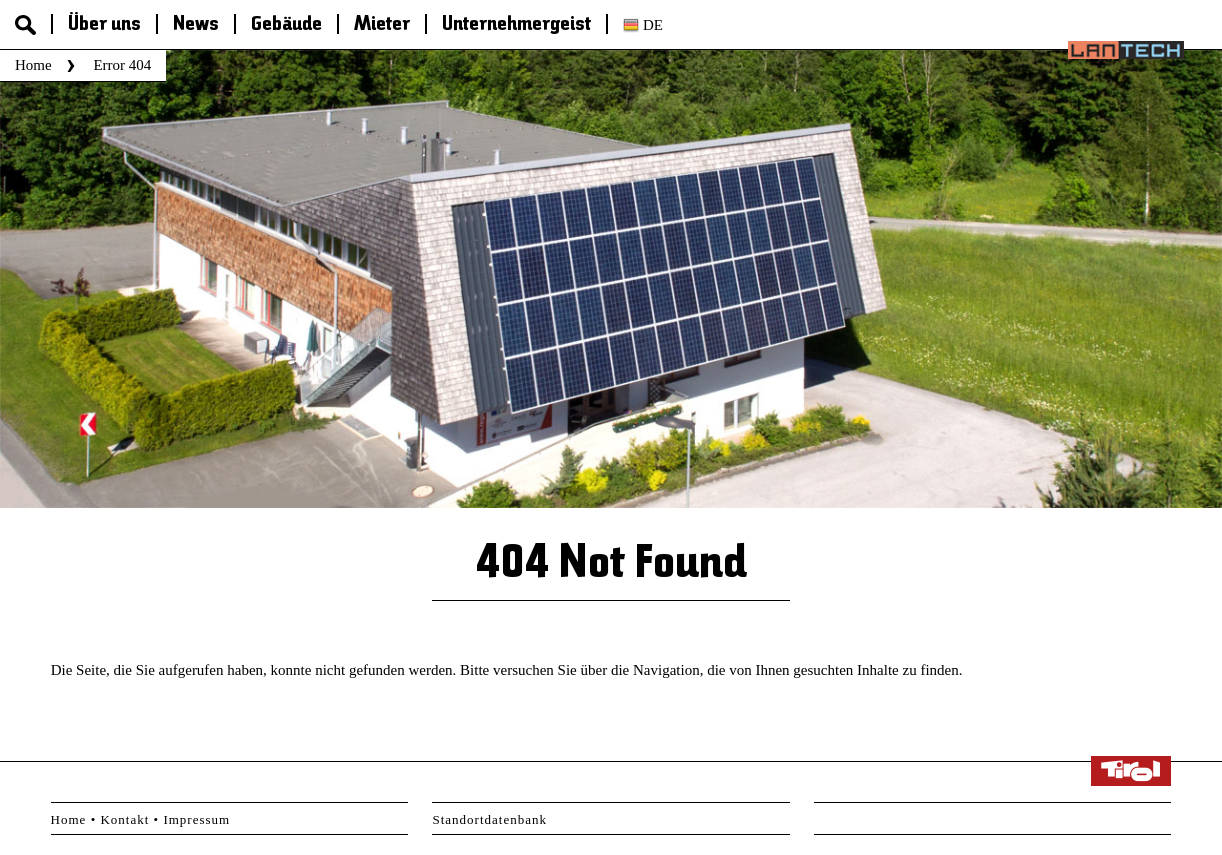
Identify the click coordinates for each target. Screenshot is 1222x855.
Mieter (382, 25)
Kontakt (124, 819)
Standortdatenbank (489, 819)
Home (33, 65)
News (196, 25)
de (653, 25)
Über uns (104, 25)
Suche (25, 25)
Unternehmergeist (516, 25)
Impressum (196, 819)
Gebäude (286, 25)
